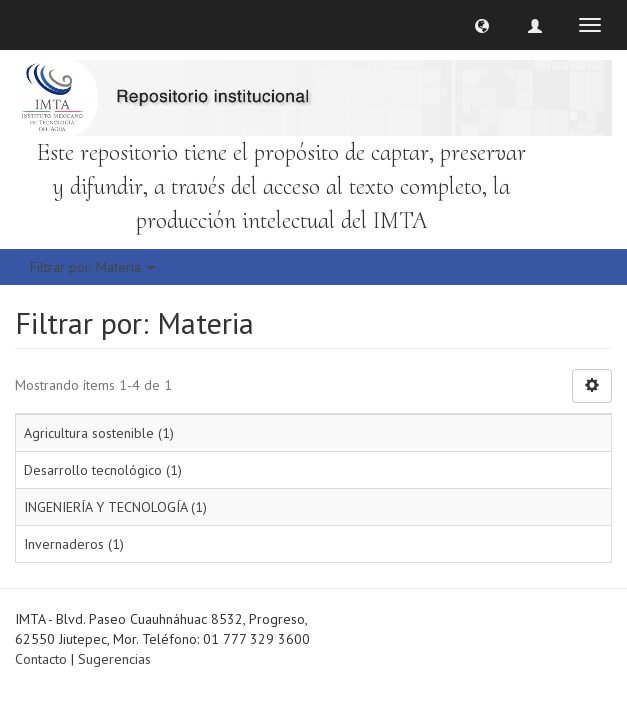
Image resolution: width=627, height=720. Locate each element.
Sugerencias (114, 659)
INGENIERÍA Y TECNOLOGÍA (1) (115, 507)
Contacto (41, 659)
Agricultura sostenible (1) (99, 433)
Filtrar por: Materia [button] (92, 267)
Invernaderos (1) (74, 544)
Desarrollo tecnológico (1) (103, 470)
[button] (482, 25)
